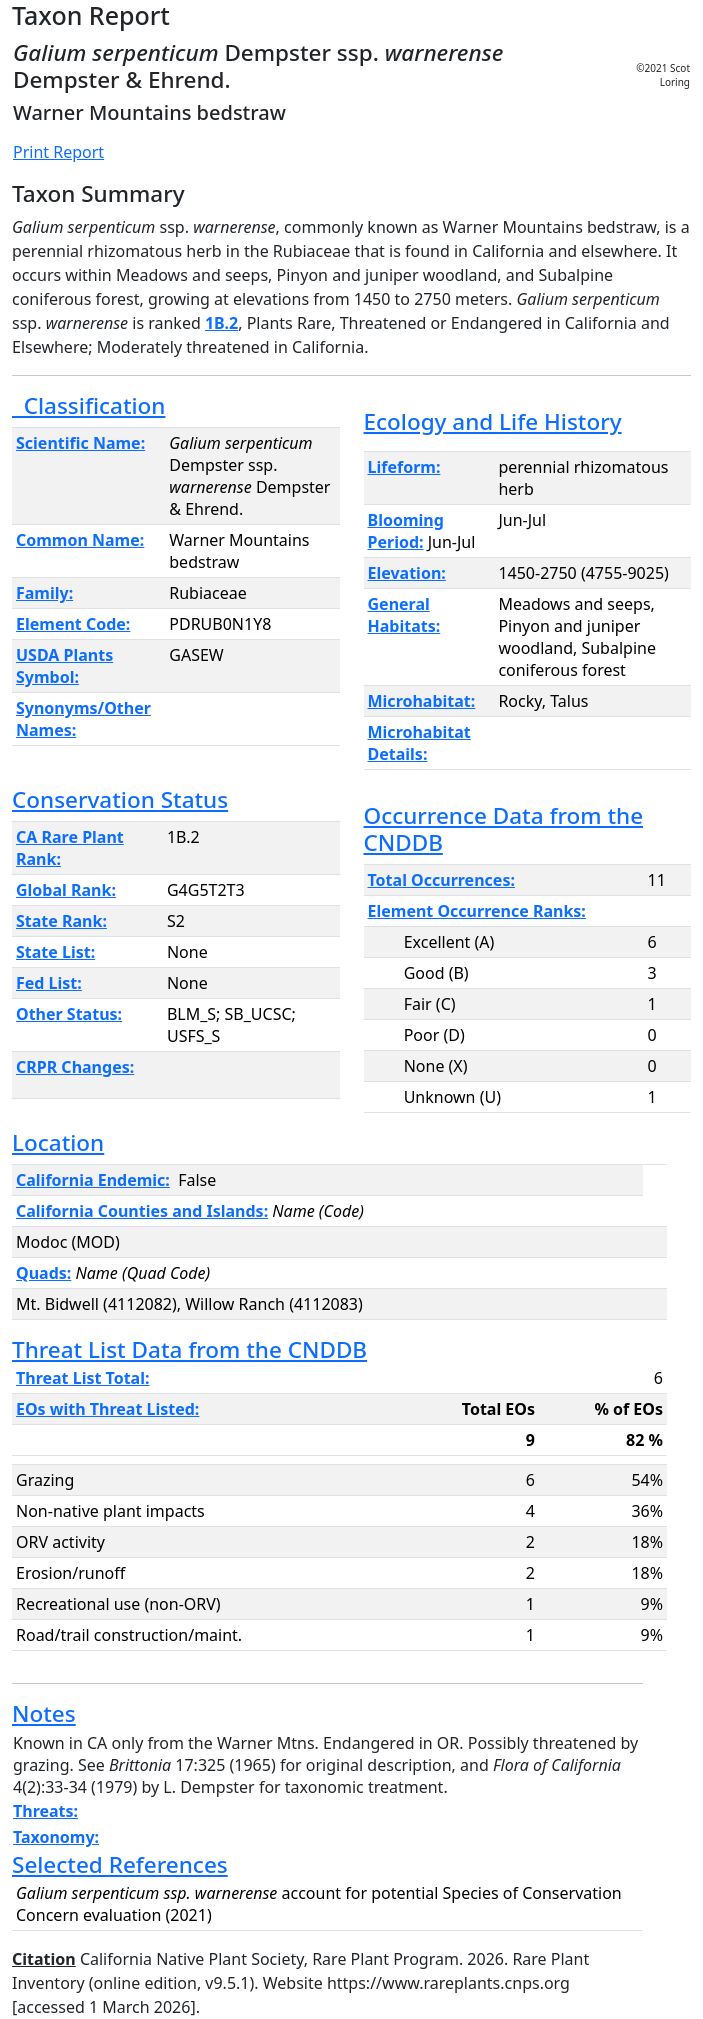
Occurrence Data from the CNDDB (504, 829)
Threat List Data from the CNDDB (189, 1349)
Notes (44, 1713)
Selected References (120, 1864)
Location (58, 1142)
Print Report (58, 152)
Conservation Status (120, 799)
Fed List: (49, 983)
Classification (88, 405)
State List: (55, 952)
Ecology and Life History (493, 421)
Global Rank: (66, 890)
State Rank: (61, 921)
